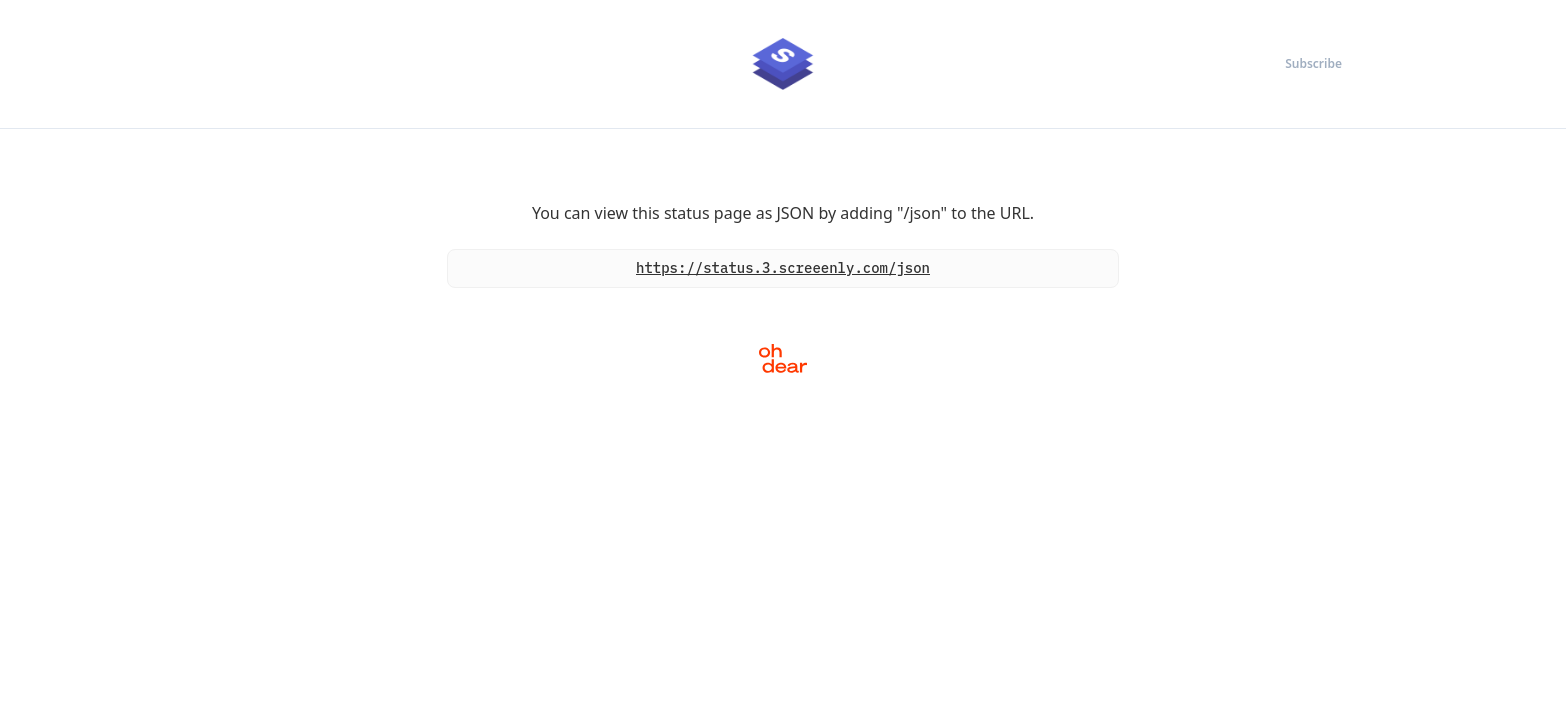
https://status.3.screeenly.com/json (783, 268)
